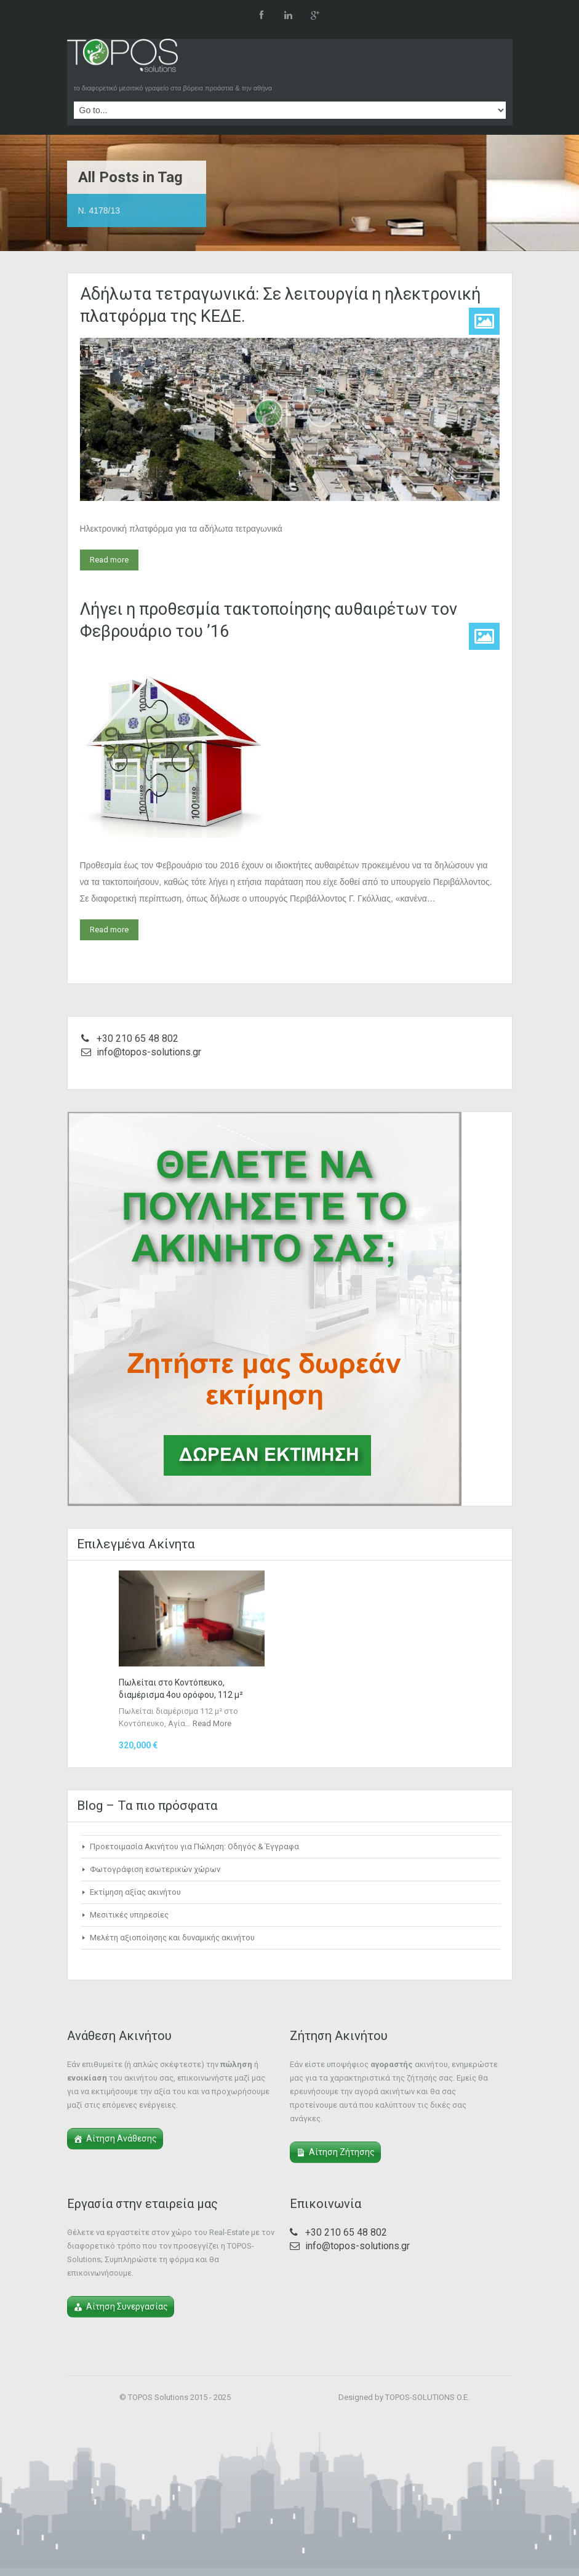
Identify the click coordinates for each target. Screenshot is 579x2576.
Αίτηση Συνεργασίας (127, 2306)
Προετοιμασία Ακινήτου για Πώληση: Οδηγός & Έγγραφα (194, 1846)
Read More (212, 1723)
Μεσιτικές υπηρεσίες (129, 1914)
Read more (109, 559)
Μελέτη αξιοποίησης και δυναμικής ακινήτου (172, 1937)
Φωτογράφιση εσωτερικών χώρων (155, 1869)
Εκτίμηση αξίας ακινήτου (135, 1892)
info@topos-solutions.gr (149, 1052)
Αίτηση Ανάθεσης (121, 2138)
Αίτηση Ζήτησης (342, 2152)
